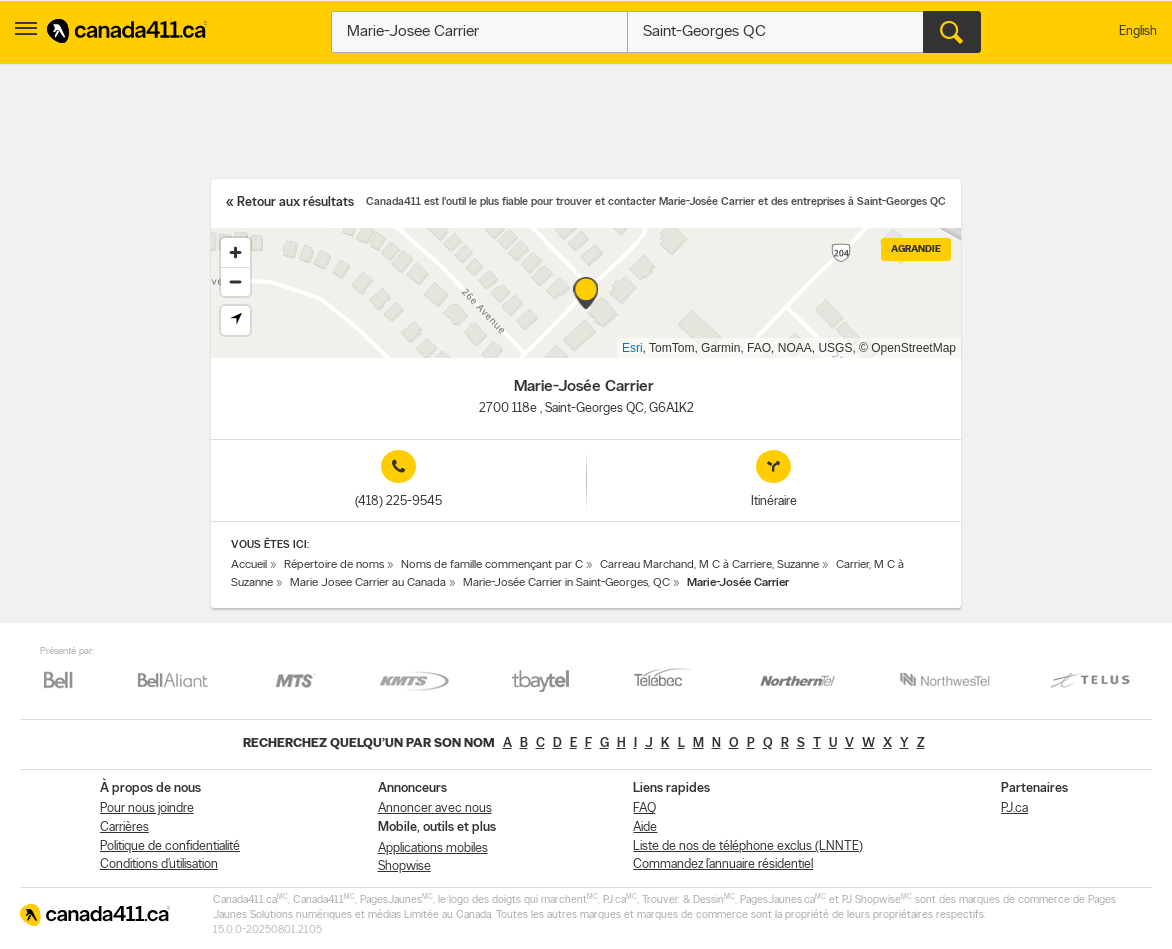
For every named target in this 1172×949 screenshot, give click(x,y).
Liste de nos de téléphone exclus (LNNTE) (748, 846)
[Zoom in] (235, 252)
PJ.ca (1014, 808)
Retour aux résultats (295, 202)
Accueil (249, 565)
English (1138, 31)
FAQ (644, 808)
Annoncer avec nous (435, 808)
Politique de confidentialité (170, 846)
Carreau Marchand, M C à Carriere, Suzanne (709, 565)
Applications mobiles (433, 848)
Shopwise (404, 866)
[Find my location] (235, 320)
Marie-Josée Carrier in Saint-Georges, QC (566, 583)
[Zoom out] (235, 281)
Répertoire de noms (334, 565)
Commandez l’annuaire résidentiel (723, 864)
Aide (645, 827)
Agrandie (916, 249)
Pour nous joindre (147, 808)
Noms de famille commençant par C (492, 565)
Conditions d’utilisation (159, 864)
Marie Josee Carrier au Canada (368, 583)
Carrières (124, 827)
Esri (632, 348)
